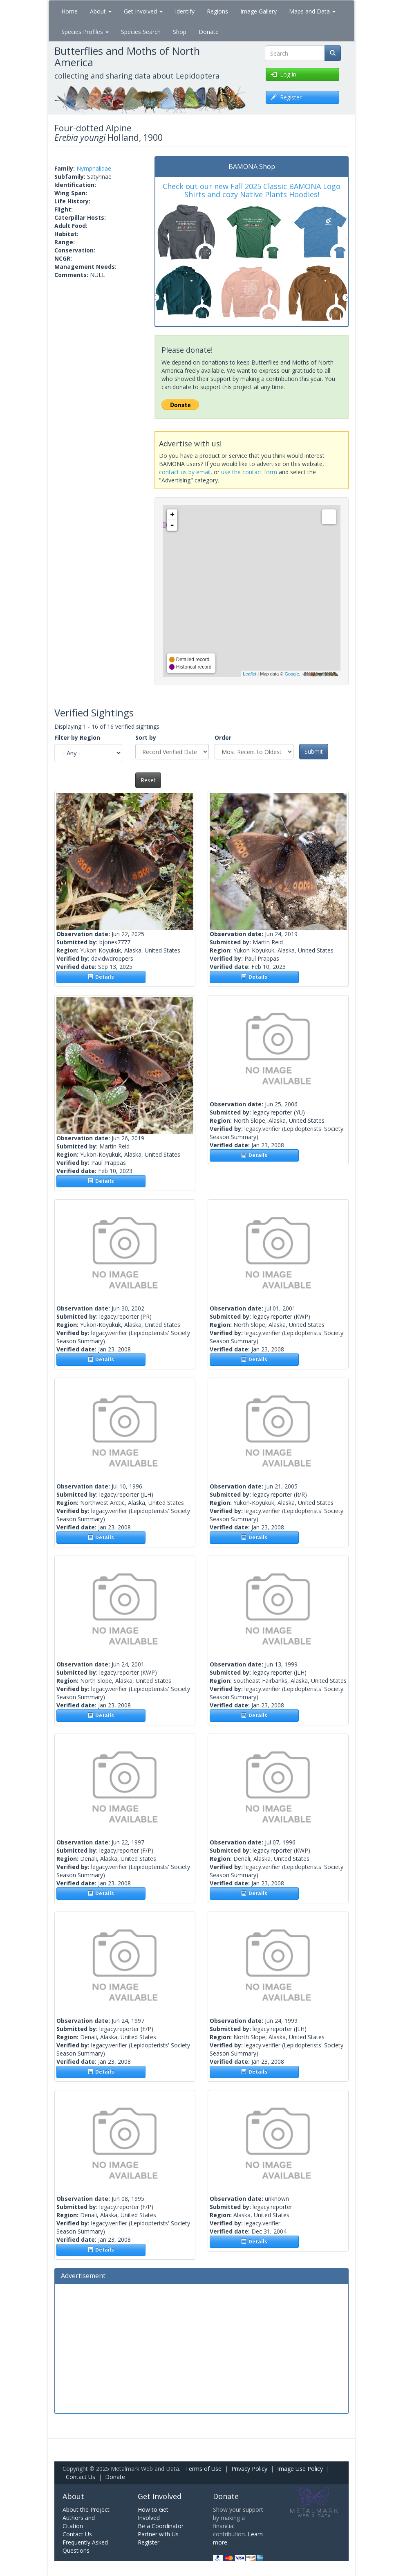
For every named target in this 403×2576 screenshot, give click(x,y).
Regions (217, 11)
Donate (209, 32)
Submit (313, 751)
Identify (185, 11)
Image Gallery (258, 11)
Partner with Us (158, 2534)
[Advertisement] (201, 2347)
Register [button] (286, 97)
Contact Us (80, 2477)
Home (69, 11)
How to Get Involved (153, 2514)
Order (223, 737)
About (101, 11)
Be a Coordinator (161, 2526)
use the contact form (249, 472)
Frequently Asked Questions (85, 2546)
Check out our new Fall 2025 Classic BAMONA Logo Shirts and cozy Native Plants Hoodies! (251, 190)
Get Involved (143, 11)
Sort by (145, 737)
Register (148, 2542)
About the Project (86, 2509)
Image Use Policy (300, 2468)
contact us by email (184, 472)
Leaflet (249, 673)
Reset (148, 780)
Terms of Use (203, 2468)
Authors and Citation (79, 2522)
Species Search (141, 32)
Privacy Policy (249, 2468)
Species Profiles (85, 32)
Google (291, 673)
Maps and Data (312, 11)
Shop (179, 32)
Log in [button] (283, 74)
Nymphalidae (93, 168)
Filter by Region (77, 737)
